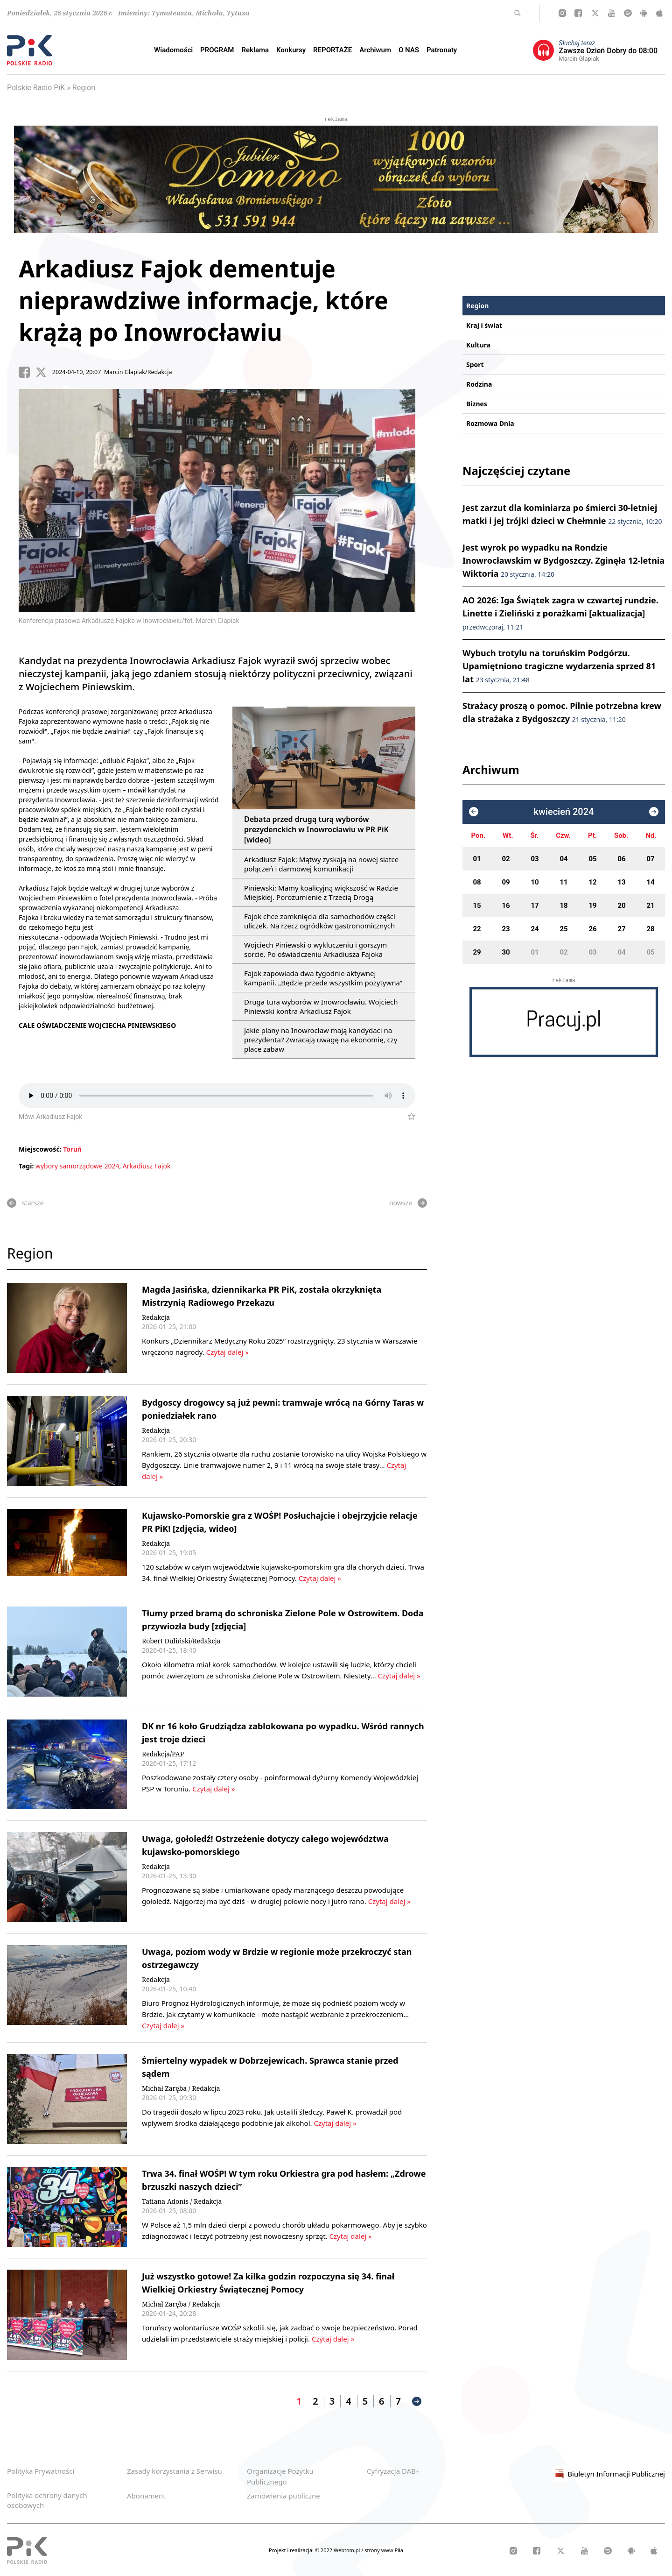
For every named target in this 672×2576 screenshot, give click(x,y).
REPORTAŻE (332, 50)
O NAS (409, 50)
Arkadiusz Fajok (147, 1165)
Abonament (146, 2495)
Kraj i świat (484, 325)
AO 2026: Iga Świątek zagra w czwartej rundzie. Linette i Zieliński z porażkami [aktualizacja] (560, 612)
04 (563, 859)
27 (621, 929)
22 (477, 929)
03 (535, 859)
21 (650, 905)
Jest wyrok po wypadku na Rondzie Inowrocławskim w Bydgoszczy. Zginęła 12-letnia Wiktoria (563, 560)
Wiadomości (173, 50)
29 (477, 952)
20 (621, 905)
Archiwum (375, 50)
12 (592, 882)
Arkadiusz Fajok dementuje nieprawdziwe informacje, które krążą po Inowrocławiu (203, 300)
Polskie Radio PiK (36, 87)
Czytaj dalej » (226, 1352)
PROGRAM (217, 50)
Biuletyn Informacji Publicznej (608, 2474)
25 (563, 929)
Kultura (478, 344)
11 (563, 882)
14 (650, 882)
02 (506, 859)
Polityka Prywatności (40, 2471)
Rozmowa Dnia (490, 423)
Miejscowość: (40, 1149)
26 (592, 929)
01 (477, 859)
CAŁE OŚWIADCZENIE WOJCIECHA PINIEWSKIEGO (97, 1025)
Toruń (72, 1149)
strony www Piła (383, 2550)
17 (535, 905)
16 (506, 905)
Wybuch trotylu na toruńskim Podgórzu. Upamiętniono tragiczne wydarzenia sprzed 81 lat (559, 666)
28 (650, 929)
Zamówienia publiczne (283, 2495)
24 (535, 929)
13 (621, 882)
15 (477, 905)
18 (563, 905)
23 (506, 929)
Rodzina (479, 384)
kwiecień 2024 (564, 812)
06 (621, 859)
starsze (25, 1203)
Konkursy (291, 50)
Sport (475, 364)
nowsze (408, 1203)
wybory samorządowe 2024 (77, 1165)
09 (506, 882)
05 (592, 859)
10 (535, 882)
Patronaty (442, 50)
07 (650, 859)
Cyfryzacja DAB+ (393, 2471)
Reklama (255, 50)
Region (83, 87)
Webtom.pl (347, 2550)
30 (506, 952)
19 (592, 905)
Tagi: (27, 1165)
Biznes (476, 403)
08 (477, 882)
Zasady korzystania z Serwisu (174, 2471)
